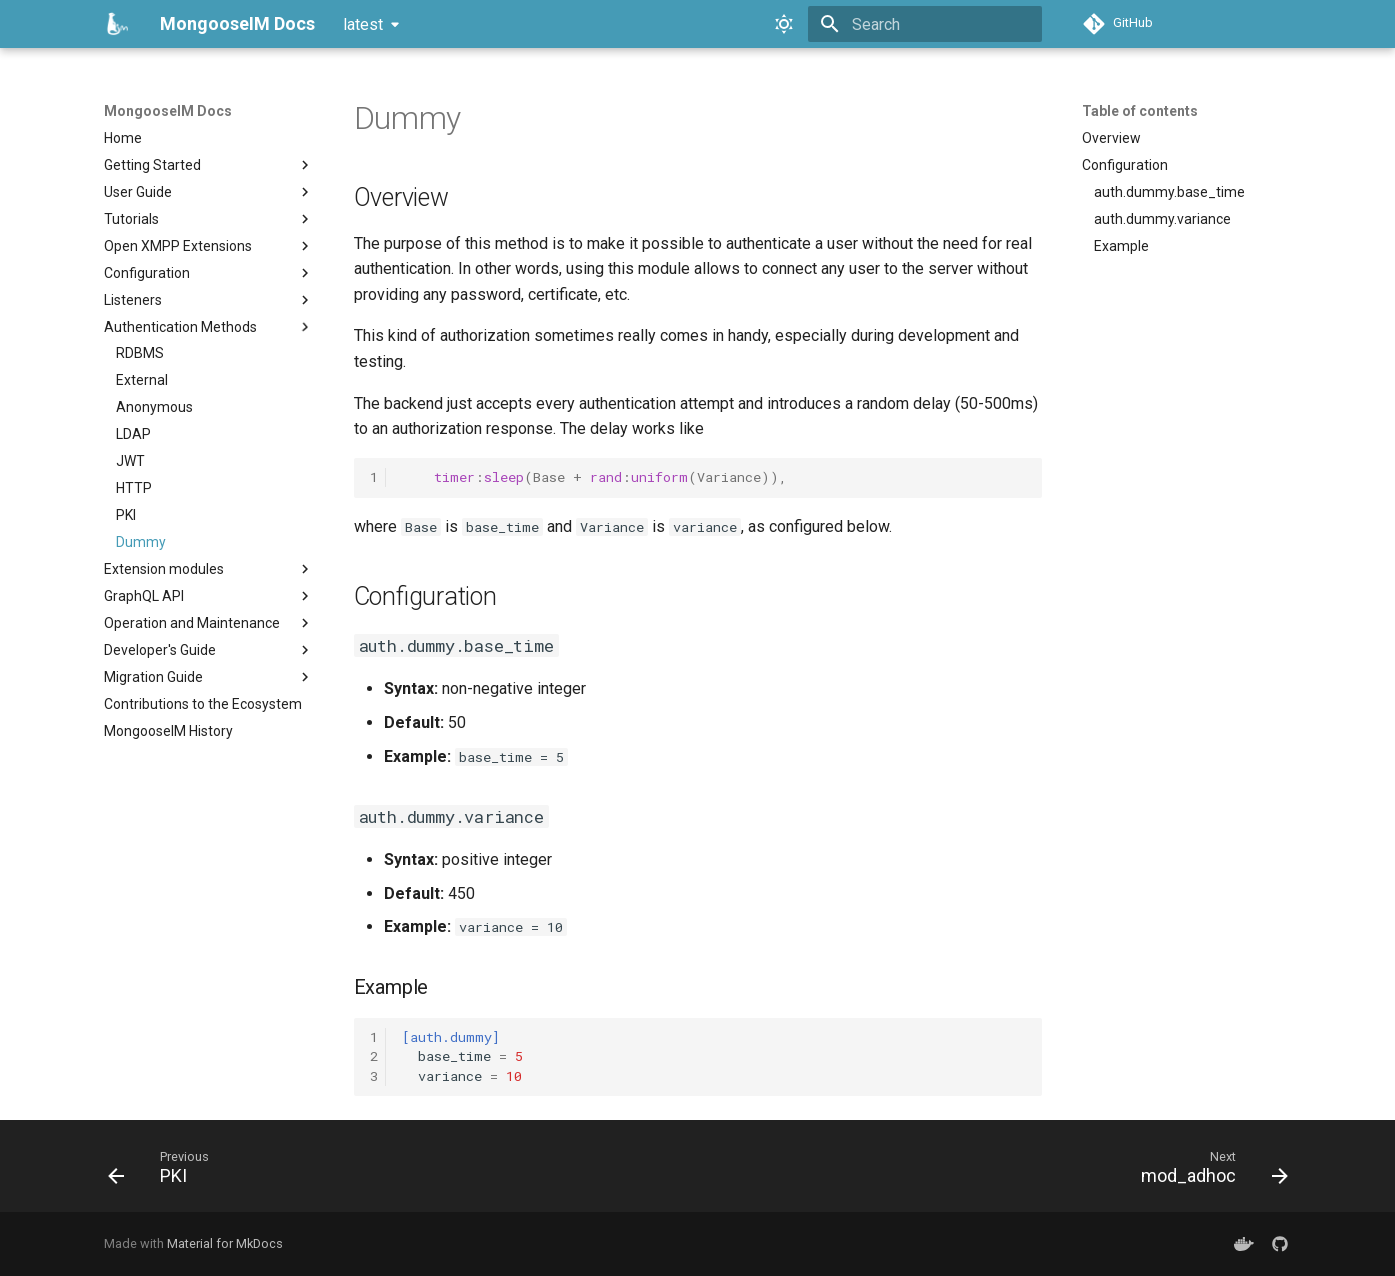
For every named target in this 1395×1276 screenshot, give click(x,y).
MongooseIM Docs (168, 111)
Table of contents (1140, 111)
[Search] (925, 24)
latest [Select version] (363, 24)
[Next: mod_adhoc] (1208, 1172)
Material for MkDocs (225, 1243)
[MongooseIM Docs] (116, 24)
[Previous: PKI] (165, 1172)
